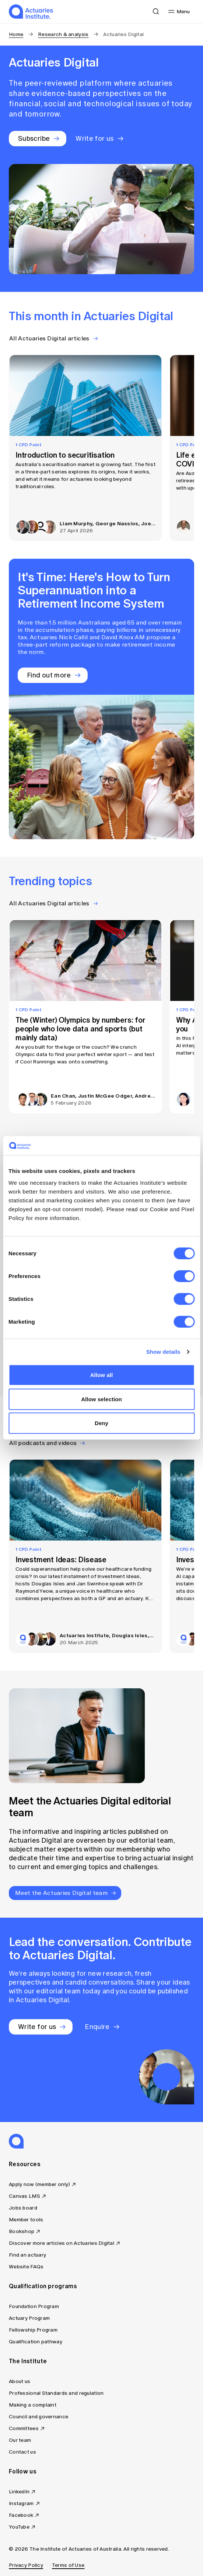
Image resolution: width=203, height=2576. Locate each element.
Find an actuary (27, 2255)
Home (16, 34)
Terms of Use (68, 2565)
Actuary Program (29, 2318)
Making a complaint (32, 2405)
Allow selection (101, 1399)
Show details (163, 1352)
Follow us (22, 2471)
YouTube (19, 2527)
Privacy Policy (26, 2565)
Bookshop (21, 2231)
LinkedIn (19, 2492)
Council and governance (38, 2417)
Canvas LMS (24, 2196)
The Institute (28, 2361)
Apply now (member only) (39, 2184)
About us (19, 2381)
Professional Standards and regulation (56, 2393)
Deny (101, 1423)
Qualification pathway (35, 2342)
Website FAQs (26, 2267)
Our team (20, 2440)
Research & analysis (63, 34)
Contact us (22, 2452)
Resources (25, 2164)
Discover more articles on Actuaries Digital (61, 2243)
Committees (24, 2428)
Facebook (21, 2515)
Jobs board (23, 2208)
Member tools (26, 2220)
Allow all (101, 1375)
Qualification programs (43, 2286)
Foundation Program (34, 2306)
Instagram (21, 2503)
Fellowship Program (33, 2330)
